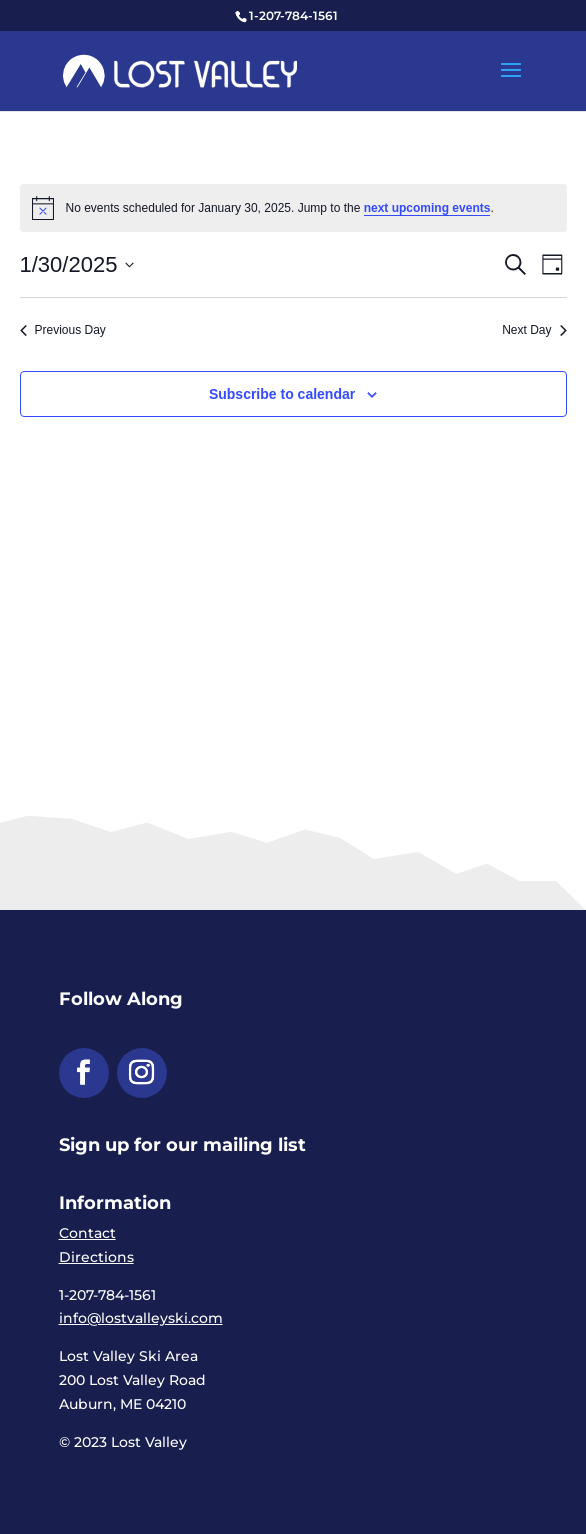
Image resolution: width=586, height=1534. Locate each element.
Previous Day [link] (63, 330)
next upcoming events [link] (427, 208)
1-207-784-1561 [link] (293, 15)
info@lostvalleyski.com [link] (141, 1318)
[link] (180, 70)
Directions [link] (96, 1257)
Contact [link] (87, 1233)
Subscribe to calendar (282, 394)
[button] (511, 83)
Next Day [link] (534, 330)
